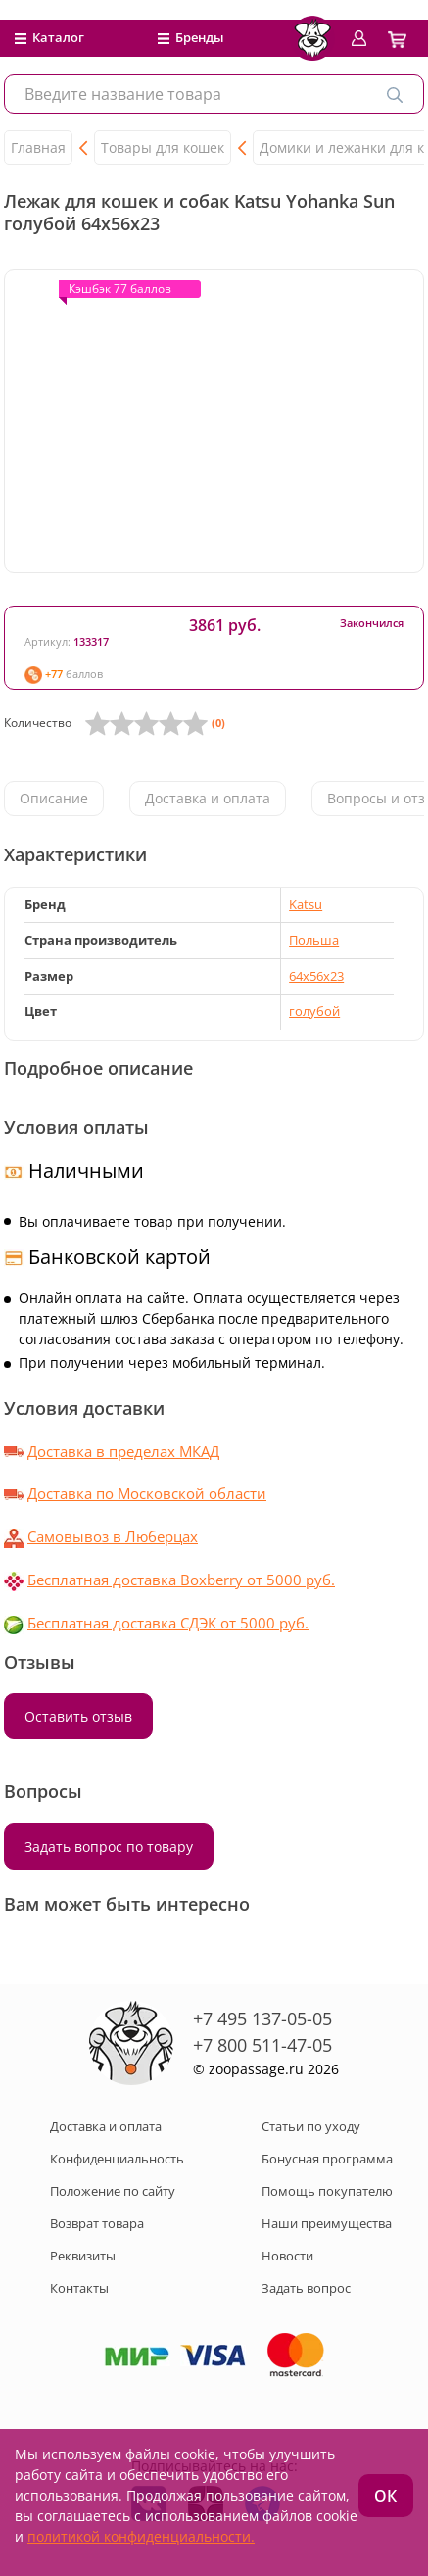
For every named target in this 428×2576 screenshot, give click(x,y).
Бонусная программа (327, 2158)
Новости (287, 2255)
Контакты (79, 2288)
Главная (38, 147)
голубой (314, 1011)
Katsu (305, 904)
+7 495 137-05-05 (262, 2018)
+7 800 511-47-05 (262, 2045)
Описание (54, 798)
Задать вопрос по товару (108, 1846)
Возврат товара (97, 2223)
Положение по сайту (112, 2191)
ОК (385, 2495)
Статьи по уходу (311, 2126)
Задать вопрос (306, 2288)
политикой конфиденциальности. (141, 2536)
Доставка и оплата (207, 798)
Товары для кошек (162, 147)
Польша (314, 939)
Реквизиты (83, 2255)
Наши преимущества (327, 2223)
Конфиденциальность (117, 2158)
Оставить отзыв (78, 1716)
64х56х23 (316, 976)
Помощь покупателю (327, 2191)
